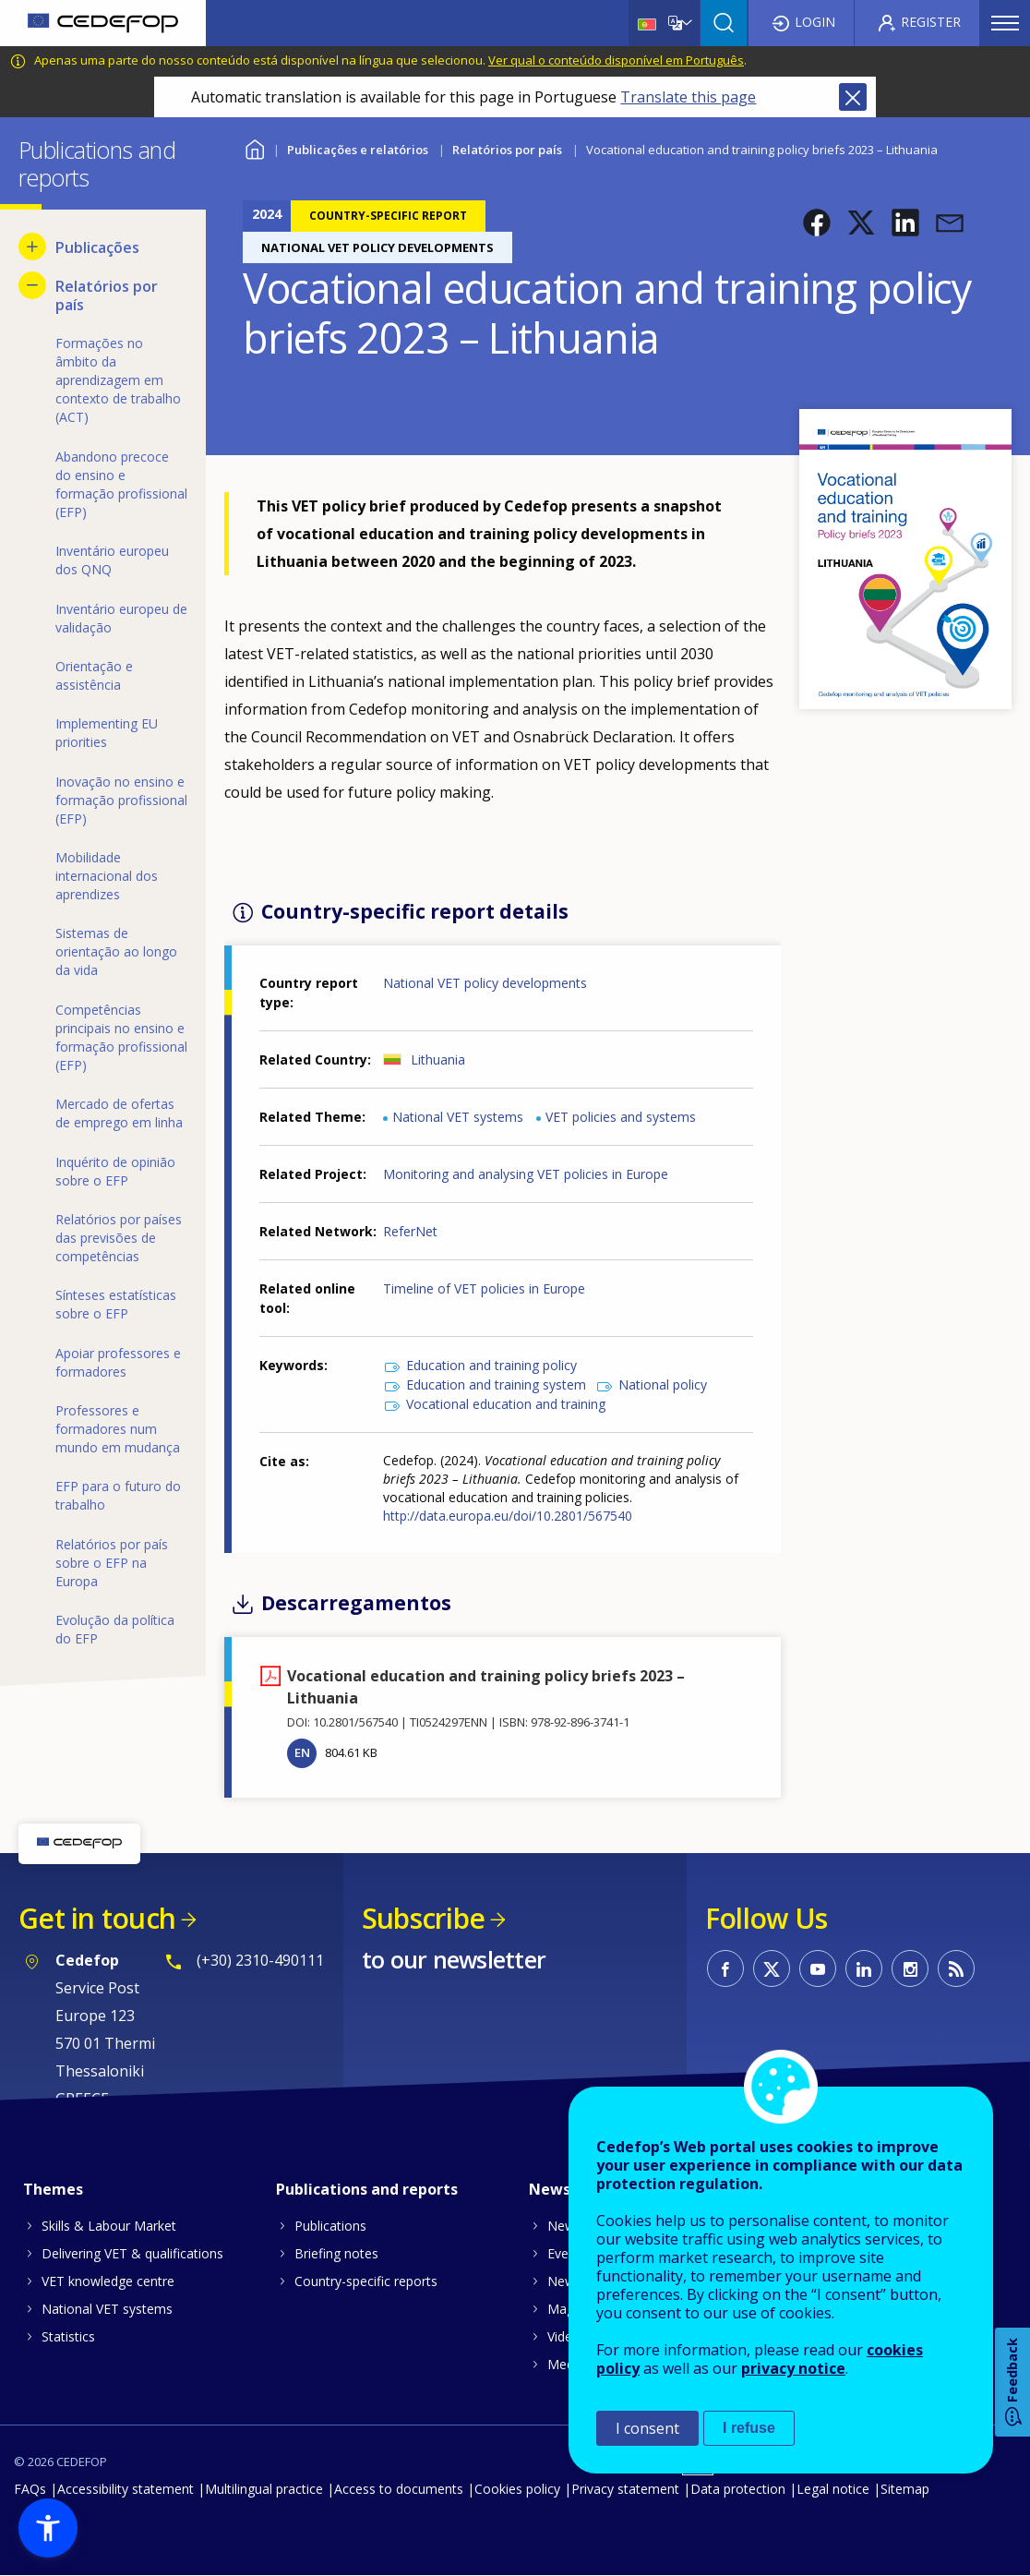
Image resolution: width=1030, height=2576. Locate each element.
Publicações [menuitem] (97, 247)
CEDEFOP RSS (956, 1968)
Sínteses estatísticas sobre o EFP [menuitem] (115, 1304)
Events (567, 2253)
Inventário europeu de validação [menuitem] (121, 618)
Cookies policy (517, 2489)
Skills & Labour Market (109, 2225)
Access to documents (398, 2489)
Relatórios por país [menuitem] (106, 295)
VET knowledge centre (108, 2281)
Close (853, 97)
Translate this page (688, 97)
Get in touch (96, 1918)
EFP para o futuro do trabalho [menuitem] (118, 1495)
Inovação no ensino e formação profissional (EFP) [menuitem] (121, 800)
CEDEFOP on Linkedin (863, 1968)
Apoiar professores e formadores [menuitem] (118, 1362)
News (564, 2225)
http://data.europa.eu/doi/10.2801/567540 (507, 1515)
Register (931, 21)
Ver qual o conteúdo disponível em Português (616, 60)
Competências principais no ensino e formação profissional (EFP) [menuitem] (121, 1037)
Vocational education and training (505, 1404)
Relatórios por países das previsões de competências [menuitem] (118, 1237)
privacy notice (793, 2368)
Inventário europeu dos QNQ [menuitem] (112, 560)
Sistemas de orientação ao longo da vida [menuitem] (116, 951)
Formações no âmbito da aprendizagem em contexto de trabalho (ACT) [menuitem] (118, 380)
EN (302, 1752)
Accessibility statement (125, 2489)
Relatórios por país (507, 149)
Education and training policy (491, 1365)
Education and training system (496, 1384)
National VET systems (457, 1116)
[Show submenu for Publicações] (32, 246)
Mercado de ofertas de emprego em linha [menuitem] (119, 1113)
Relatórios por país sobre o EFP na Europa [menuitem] (111, 1562)
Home (254, 147)
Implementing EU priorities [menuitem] (106, 733)
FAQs (30, 2489)
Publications (330, 2225)
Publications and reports (367, 2189)
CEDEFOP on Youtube (817, 1968)
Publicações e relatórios (357, 149)
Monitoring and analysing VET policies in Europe (525, 1174)
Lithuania (438, 1059)
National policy (662, 1384)
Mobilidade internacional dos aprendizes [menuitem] (106, 876)
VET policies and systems (620, 1116)
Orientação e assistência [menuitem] (94, 675)
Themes (53, 2189)
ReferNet (410, 1231)
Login (815, 21)
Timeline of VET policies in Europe (484, 1288)
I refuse (749, 2428)
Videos (567, 2336)
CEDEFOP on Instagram (910, 1968)
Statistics (68, 2336)
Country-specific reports (365, 2281)
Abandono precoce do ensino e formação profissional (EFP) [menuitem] (121, 484)
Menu (1005, 23)
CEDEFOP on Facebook (725, 1968)
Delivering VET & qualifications (132, 2253)
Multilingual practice (264, 2489)
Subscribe (423, 1918)
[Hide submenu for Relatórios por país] (32, 285)
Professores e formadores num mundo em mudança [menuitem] (117, 1429)
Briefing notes (336, 2253)
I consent (647, 2428)
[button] (816, 222)
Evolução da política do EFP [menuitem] (114, 1629)
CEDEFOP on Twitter (771, 1968)
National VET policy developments (485, 983)
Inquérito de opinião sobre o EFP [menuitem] (115, 1171)
